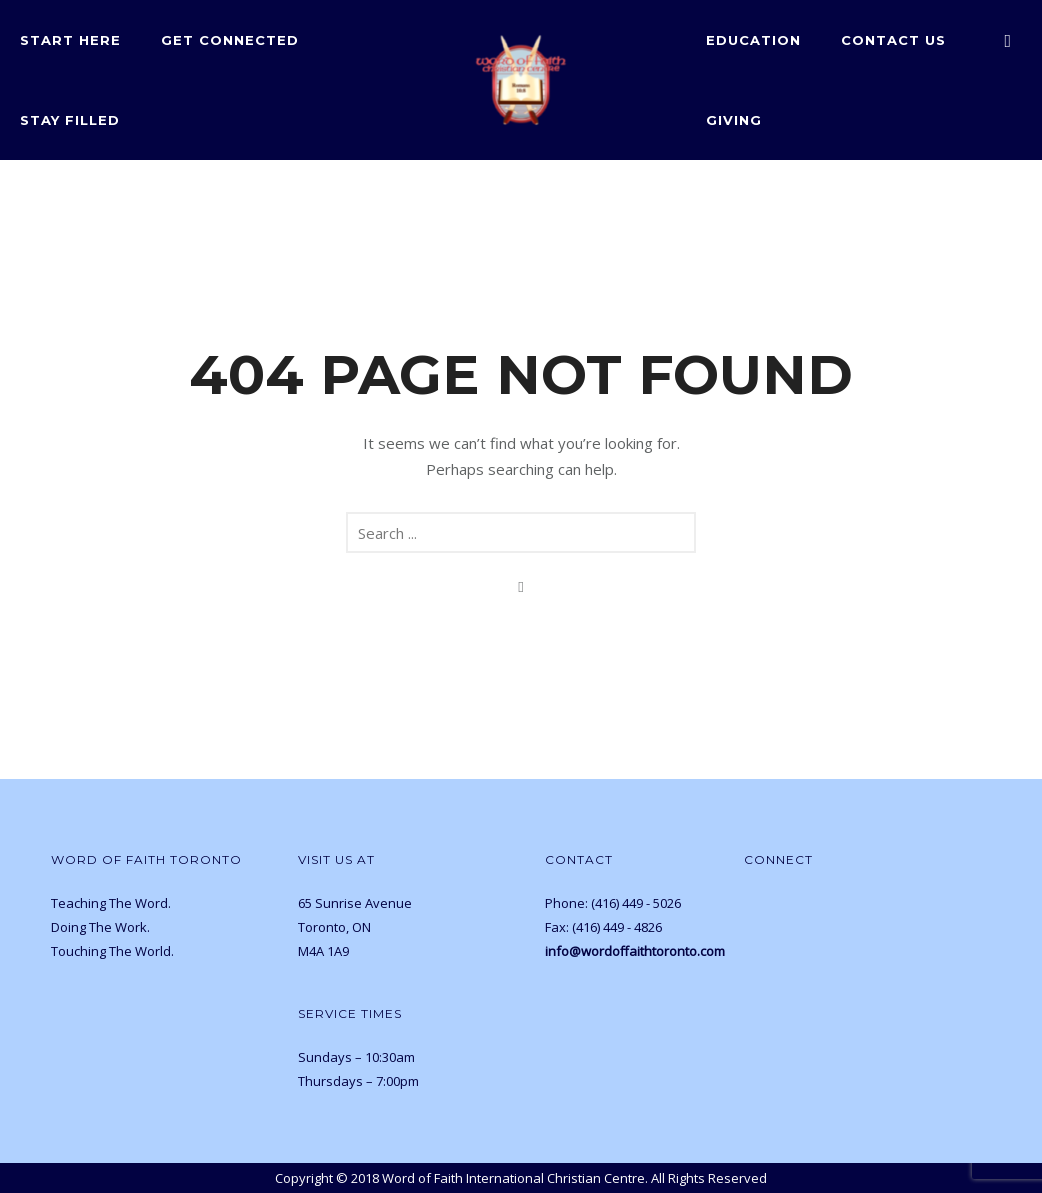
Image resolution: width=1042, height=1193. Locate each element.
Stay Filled (70, 120)
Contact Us (893, 40)
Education (753, 40)
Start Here (70, 40)
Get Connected (230, 40)
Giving (734, 120)
